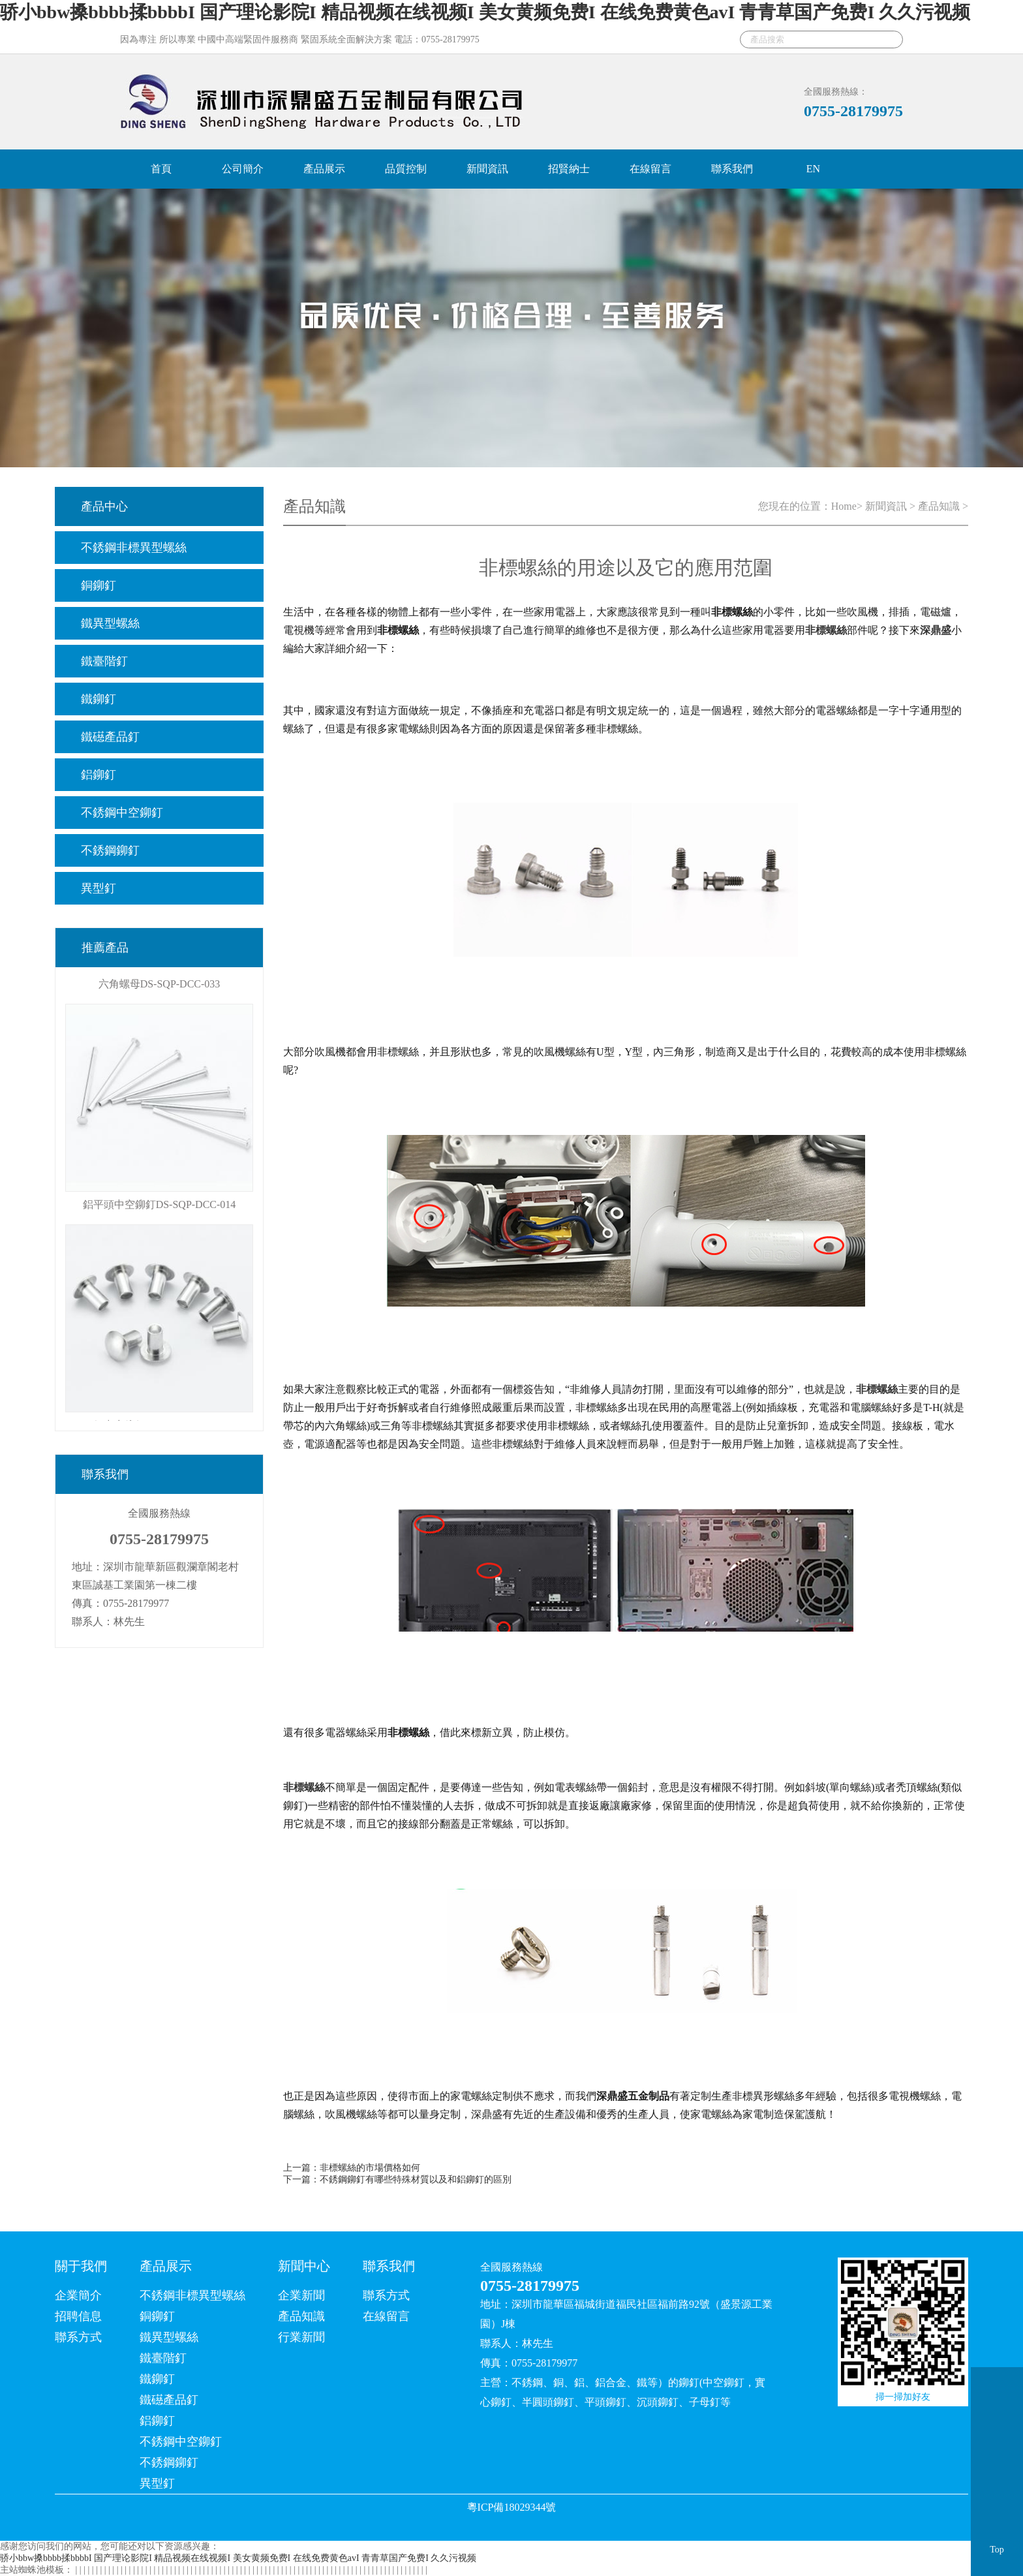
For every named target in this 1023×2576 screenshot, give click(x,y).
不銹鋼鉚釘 (110, 850)
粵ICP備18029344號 (512, 2507)
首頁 (161, 168)
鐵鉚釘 (98, 699)
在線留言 (650, 168)
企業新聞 (301, 2295)
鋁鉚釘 (98, 774)
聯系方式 (78, 2337)
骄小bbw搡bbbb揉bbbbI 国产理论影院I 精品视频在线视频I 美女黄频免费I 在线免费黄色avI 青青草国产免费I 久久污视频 (485, 12)
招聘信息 (78, 2316)
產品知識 (939, 506)
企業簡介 (78, 2295)
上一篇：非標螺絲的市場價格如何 (351, 2168)
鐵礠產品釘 (110, 736)
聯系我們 (732, 168)
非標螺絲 (877, 1389)
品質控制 (406, 168)
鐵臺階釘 (104, 661)
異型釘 (98, 888)
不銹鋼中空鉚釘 (122, 812)
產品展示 (324, 168)
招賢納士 (569, 168)
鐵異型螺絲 (110, 623)
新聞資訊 (487, 168)
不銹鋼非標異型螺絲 (134, 547)
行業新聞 (301, 2337)
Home (844, 506)
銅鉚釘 (98, 585)
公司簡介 (243, 168)
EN (813, 168)
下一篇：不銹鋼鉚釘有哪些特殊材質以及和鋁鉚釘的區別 (397, 2179)
